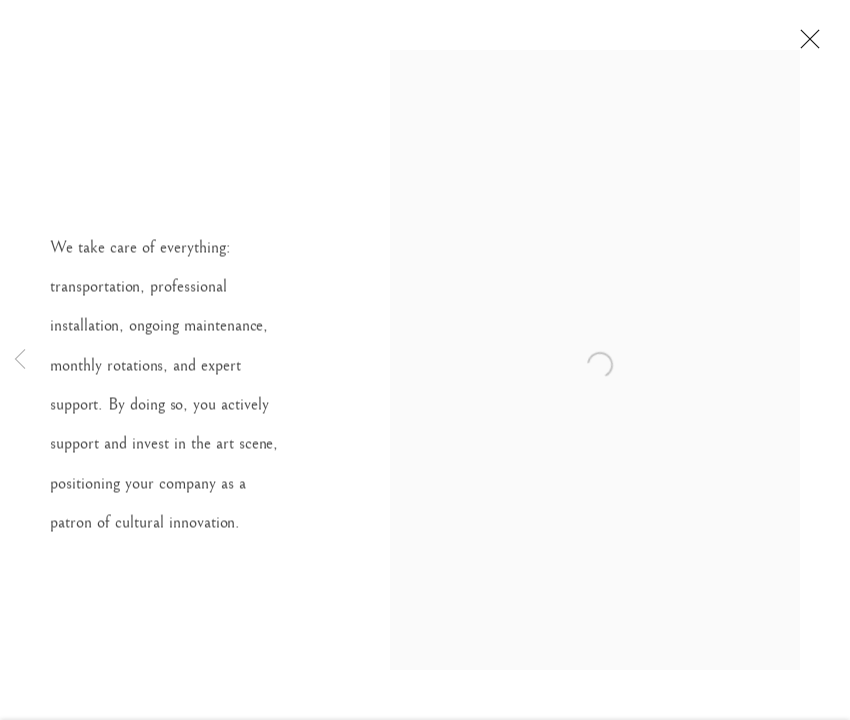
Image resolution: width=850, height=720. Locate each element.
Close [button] (810, 45)
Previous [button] (20, 360)
